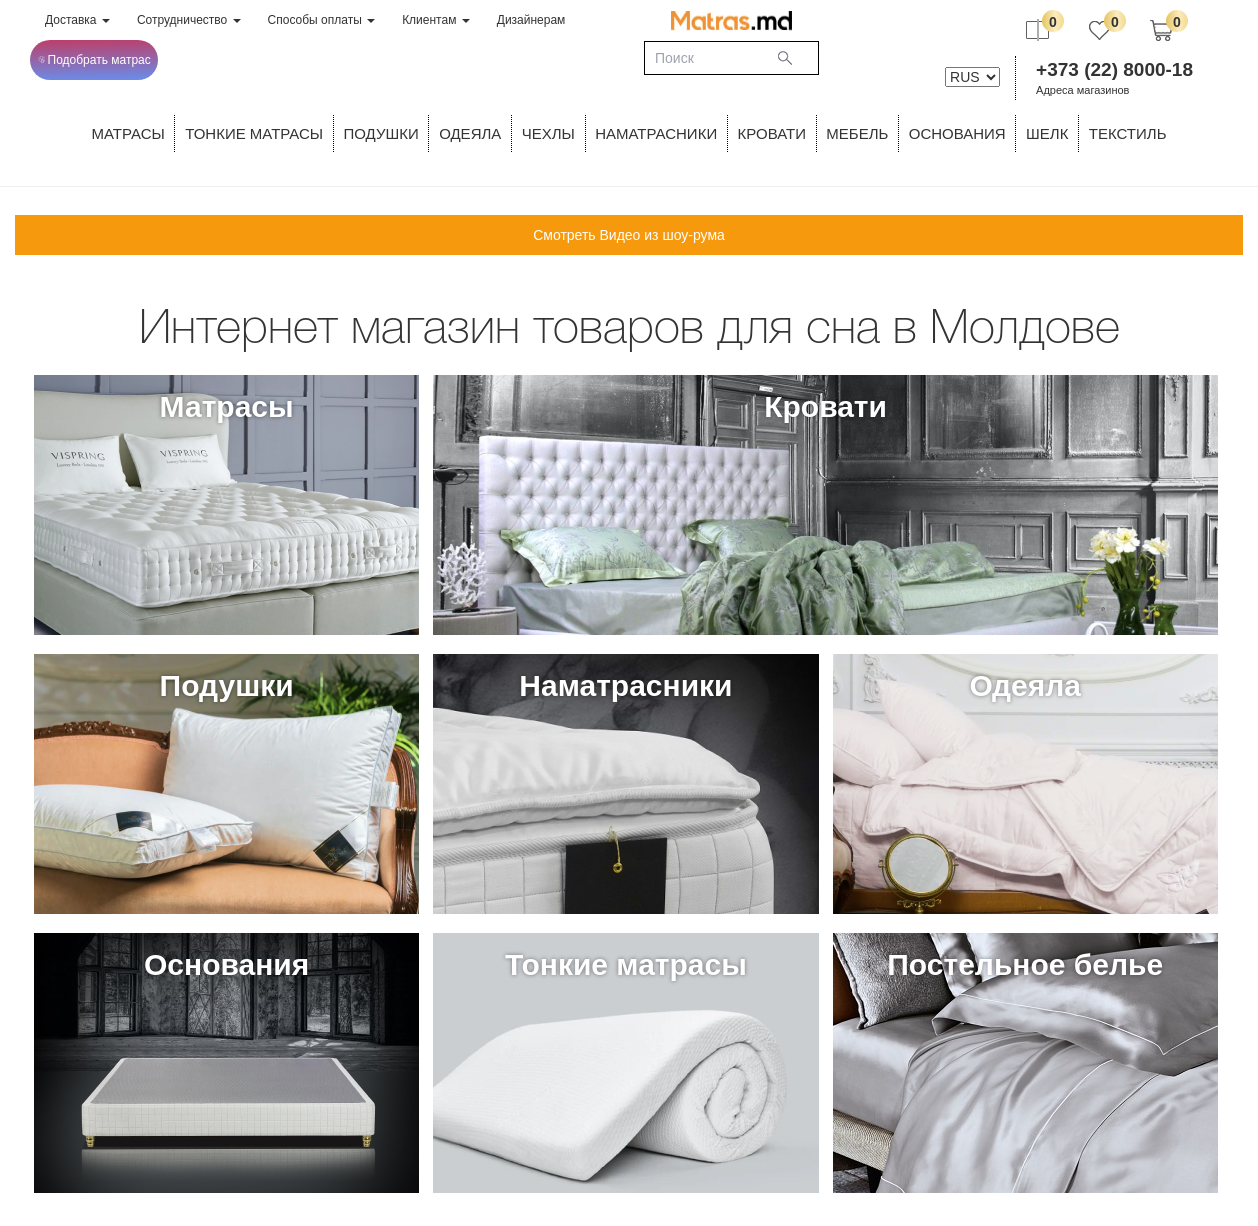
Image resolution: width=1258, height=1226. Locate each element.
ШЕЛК (1047, 133)
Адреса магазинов (1082, 90)
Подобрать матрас (94, 60)
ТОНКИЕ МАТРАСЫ (254, 133)
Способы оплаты (322, 20)
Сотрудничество (189, 20)
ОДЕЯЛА (470, 133)
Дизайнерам (531, 20)
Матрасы (128, 133)
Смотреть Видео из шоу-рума (629, 235)
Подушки (381, 133)
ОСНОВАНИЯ (957, 133)
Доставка (77, 20)
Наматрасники (656, 133)
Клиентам (436, 20)
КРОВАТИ (772, 133)
